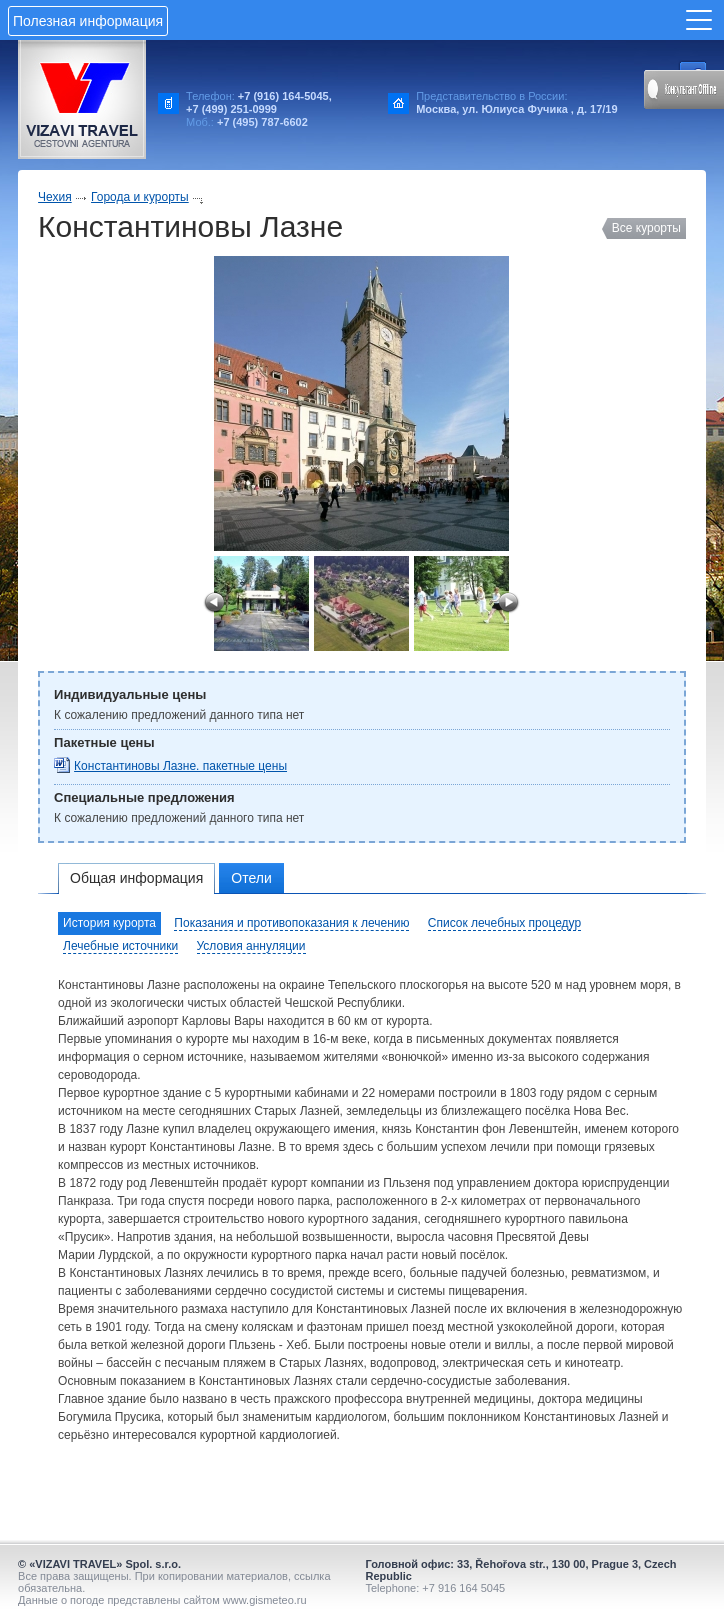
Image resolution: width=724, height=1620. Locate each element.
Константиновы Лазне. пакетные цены (180, 766)
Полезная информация (88, 21)
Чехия (55, 197)
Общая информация (136, 878)
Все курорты (646, 228)
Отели (251, 878)
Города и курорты (140, 197)
